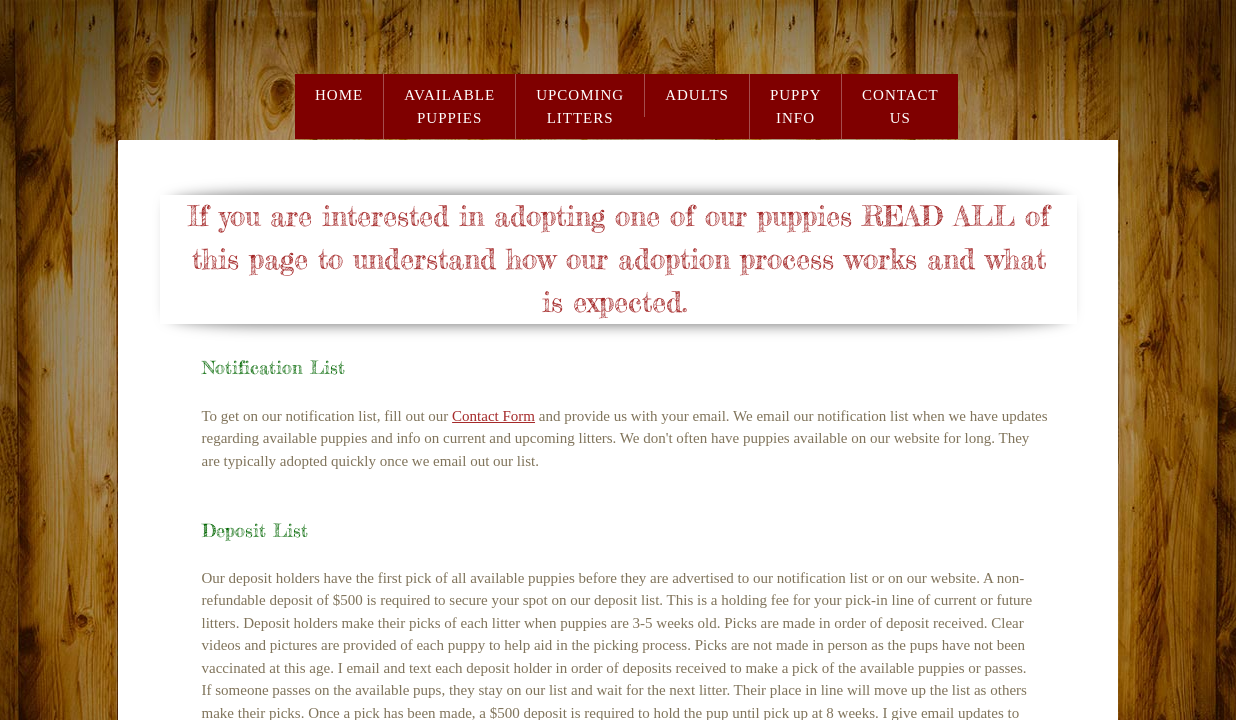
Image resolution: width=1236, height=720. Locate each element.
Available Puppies (449, 106)
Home (339, 95)
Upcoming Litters (580, 106)
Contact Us (900, 106)
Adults (697, 95)
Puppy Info (796, 106)
